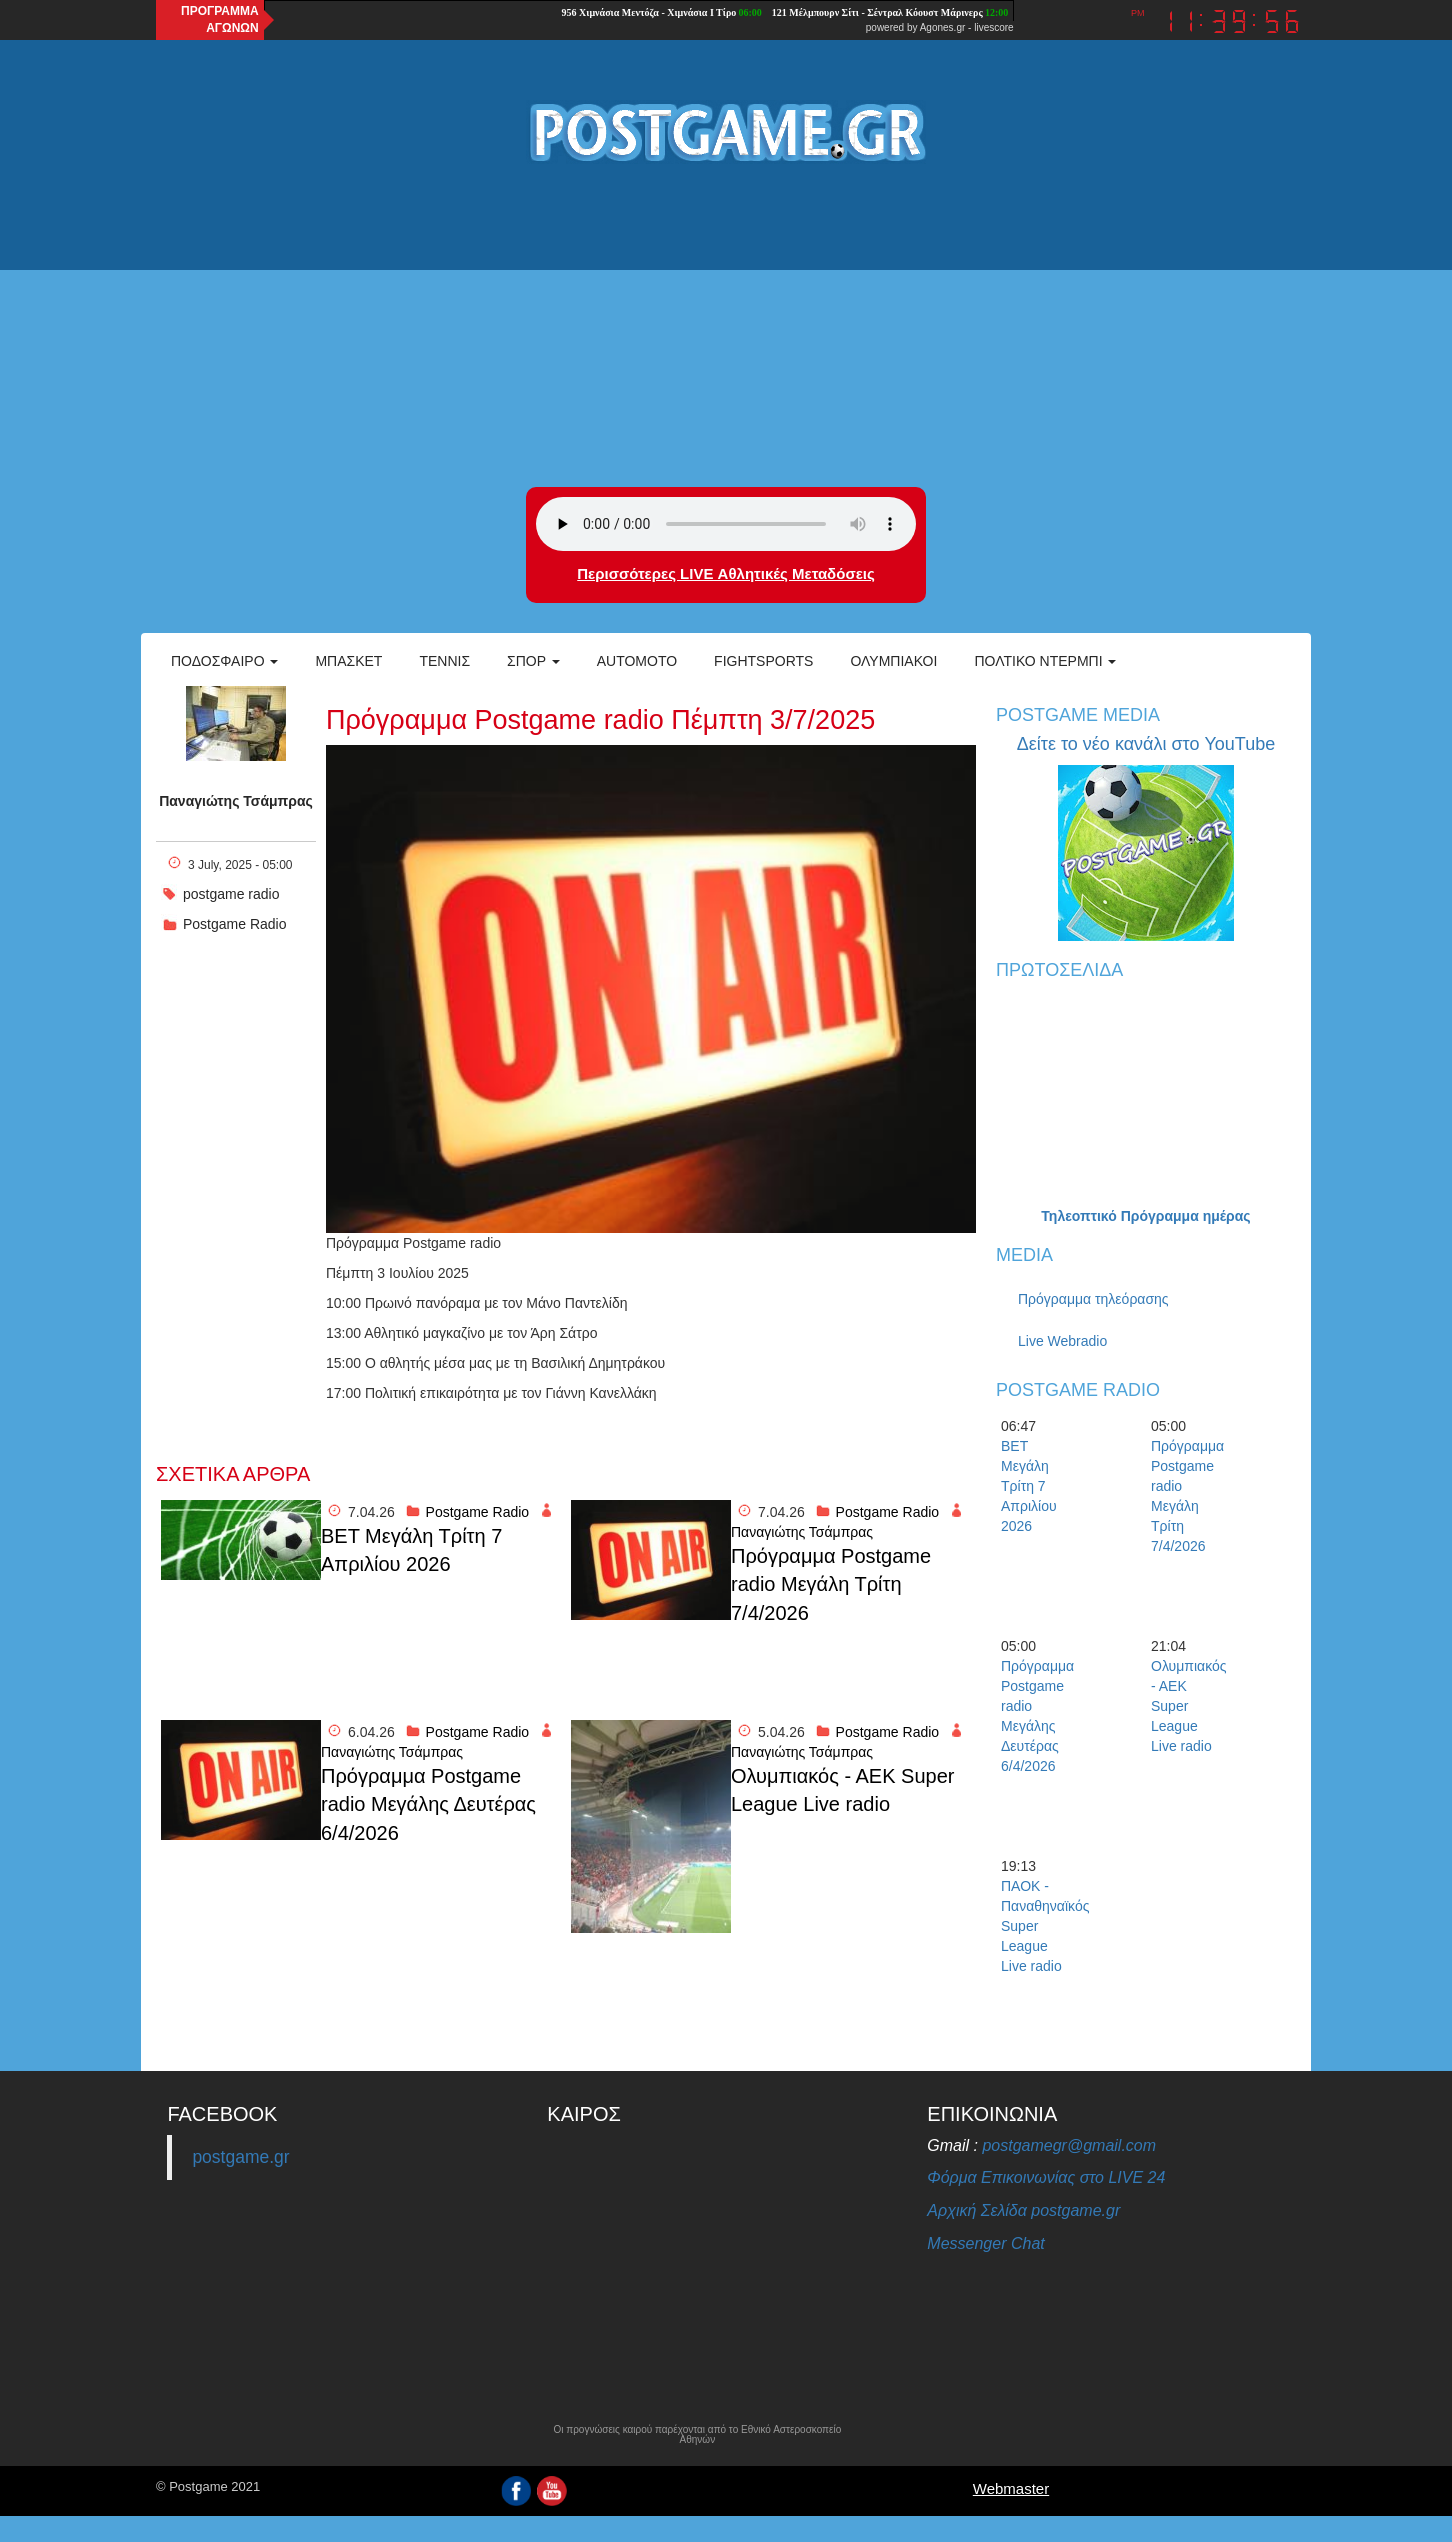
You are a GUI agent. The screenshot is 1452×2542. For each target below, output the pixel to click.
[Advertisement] (726, 327)
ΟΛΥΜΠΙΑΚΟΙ (893, 661)
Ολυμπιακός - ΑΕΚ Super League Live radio (842, 1790)
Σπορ (533, 661)
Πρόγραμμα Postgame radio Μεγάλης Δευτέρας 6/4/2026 (428, 1804)
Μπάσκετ (348, 661)
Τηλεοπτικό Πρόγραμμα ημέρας (1145, 1216)
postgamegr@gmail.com (1069, 2145)
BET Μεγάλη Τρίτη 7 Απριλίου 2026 (411, 1550)
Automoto (637, 661)
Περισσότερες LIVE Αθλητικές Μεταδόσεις (725, 573)
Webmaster (1011, 2488)
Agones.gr (943, 27)
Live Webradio (1062, 1341)
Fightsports (763, 661)
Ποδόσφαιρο (224, 661)
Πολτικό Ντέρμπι (1045, 661)
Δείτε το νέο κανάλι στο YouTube (1146, 744)
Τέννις (444, 661)
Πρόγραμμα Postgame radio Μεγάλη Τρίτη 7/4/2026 (831, 1584)
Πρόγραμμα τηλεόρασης (1093, 1299)
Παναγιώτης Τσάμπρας (236, 801)
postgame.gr (240, 2157)
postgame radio (231, 894)
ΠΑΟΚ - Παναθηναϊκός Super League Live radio (1036, 1926)
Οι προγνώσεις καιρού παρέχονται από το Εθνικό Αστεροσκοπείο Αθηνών (697, 2435)
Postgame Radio (235, 924)
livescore (993, 27)
